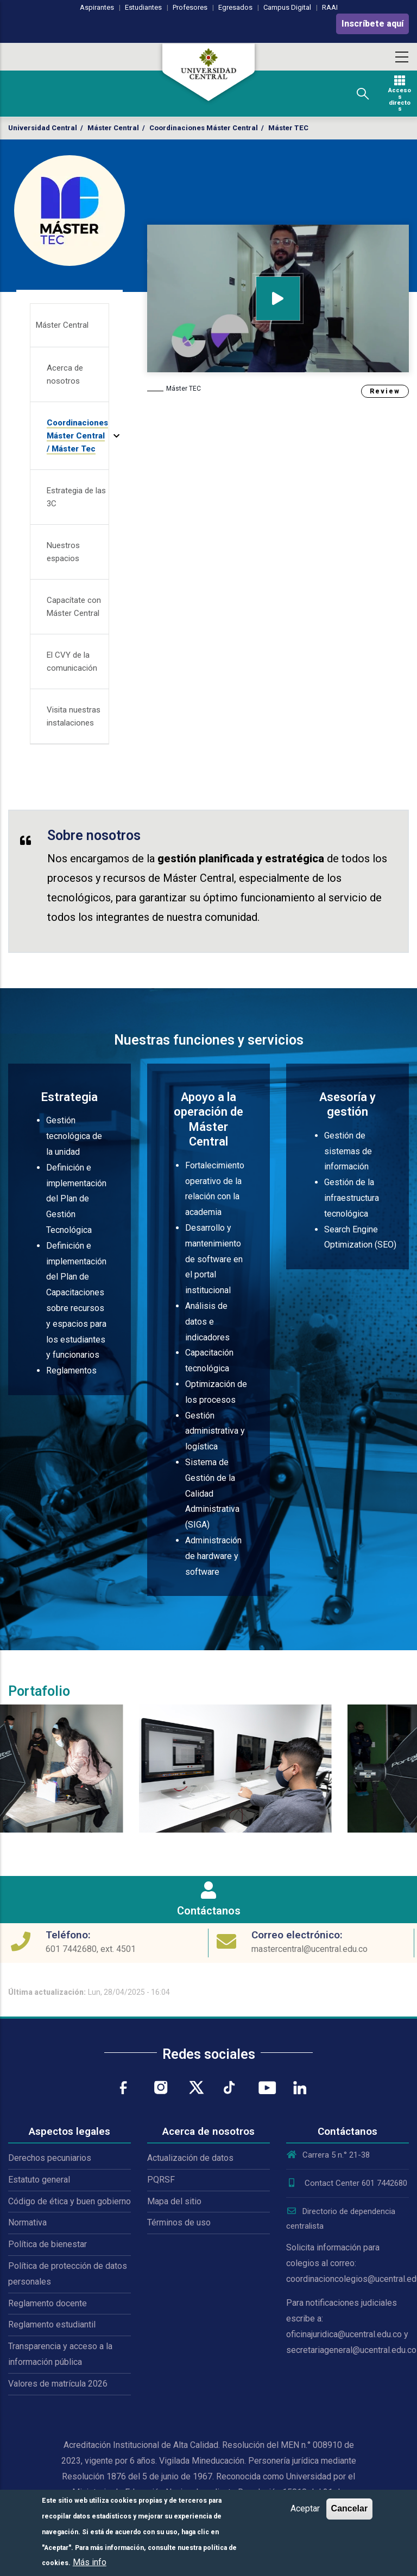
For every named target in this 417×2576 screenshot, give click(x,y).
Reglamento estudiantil (52, 2324)
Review (385, 391)
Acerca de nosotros (65, 374)
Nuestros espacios (63, 551)
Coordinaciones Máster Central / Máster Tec (77, 436)
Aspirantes (97, 7)
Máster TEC (183, 388)
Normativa (27, 2222)
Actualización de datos (190, 2158)
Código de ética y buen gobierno (69, 2201)
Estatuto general (39, 2179)
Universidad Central (42, 128)
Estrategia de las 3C (76, 497)
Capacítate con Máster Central (74, 606)
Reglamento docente (47, 2303)
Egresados (235, 7)
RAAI (330, 7)
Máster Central (113, 128)
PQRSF (161, 2179)
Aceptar (305, 2508)
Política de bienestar (47, 2244)
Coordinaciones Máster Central (203, 128)
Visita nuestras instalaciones (73, 716)
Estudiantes (143, 7)
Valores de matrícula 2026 (58, 2383)
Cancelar (349, 2508)
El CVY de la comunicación (72, 661)
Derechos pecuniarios (49, 2158)
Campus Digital (287, 7)
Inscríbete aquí (372, 23)
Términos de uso (179, 2222)
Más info (89, 2562)
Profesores (190, 7)
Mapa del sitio (174, 2201)
